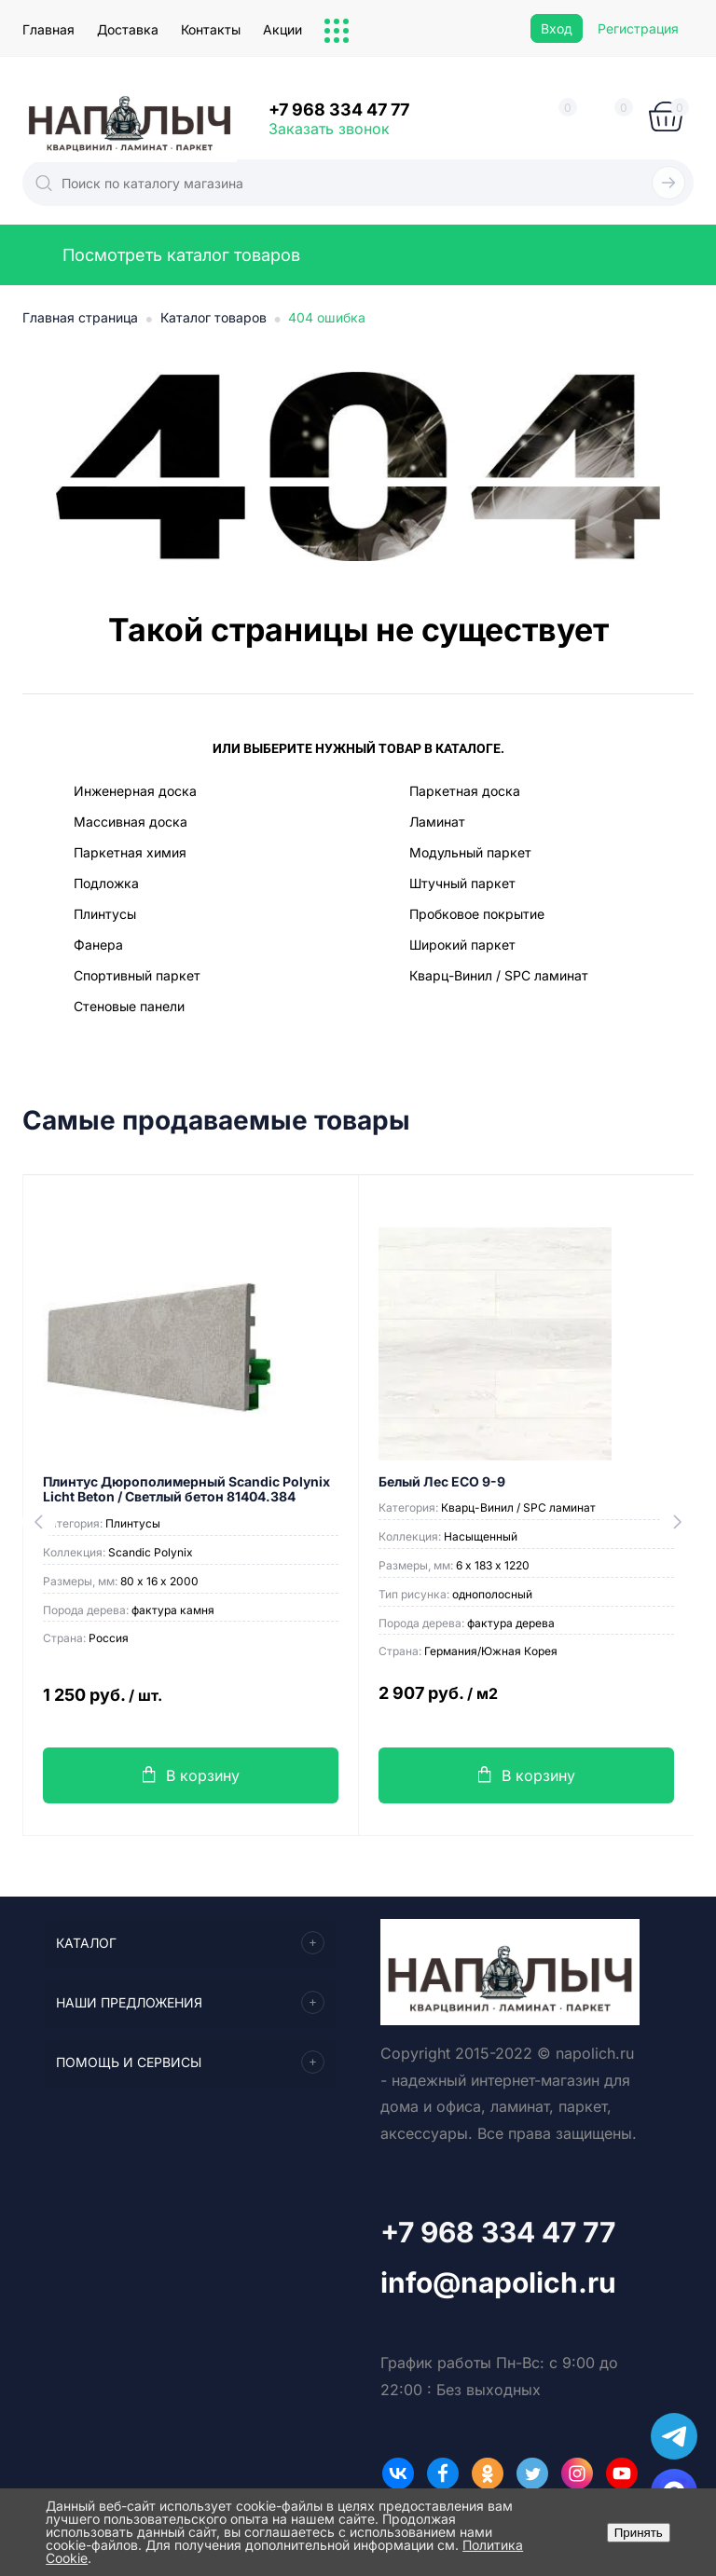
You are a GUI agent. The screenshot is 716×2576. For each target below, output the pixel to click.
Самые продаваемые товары (216, 1120)
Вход (556, 28)
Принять (638, 2533)
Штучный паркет (462, 883)
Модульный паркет (470, 852)
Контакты (211, 29)
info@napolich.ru (498, 2282)
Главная (48, 29)
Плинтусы (105, 914)
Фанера (98, 944)
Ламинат (437, 821)
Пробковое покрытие (476, 914)
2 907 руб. (526, 1703)
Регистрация (638, 28)
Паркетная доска (464, 791)
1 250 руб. (190, 1705)
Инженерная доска (135, 791)
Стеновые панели (129, 1006)
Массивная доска (130, 821)
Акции (282, 29)
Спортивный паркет (137, 975)
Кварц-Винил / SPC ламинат (498, 975)
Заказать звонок (329, 128)
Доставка (127, 29)
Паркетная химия (130, 852)
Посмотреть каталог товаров (161, 255)
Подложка (106, 883)
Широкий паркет (462, 944)
